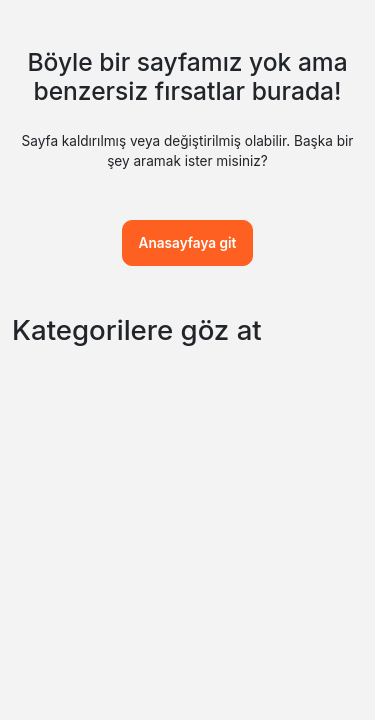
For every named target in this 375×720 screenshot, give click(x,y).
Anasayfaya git (188, 243)
